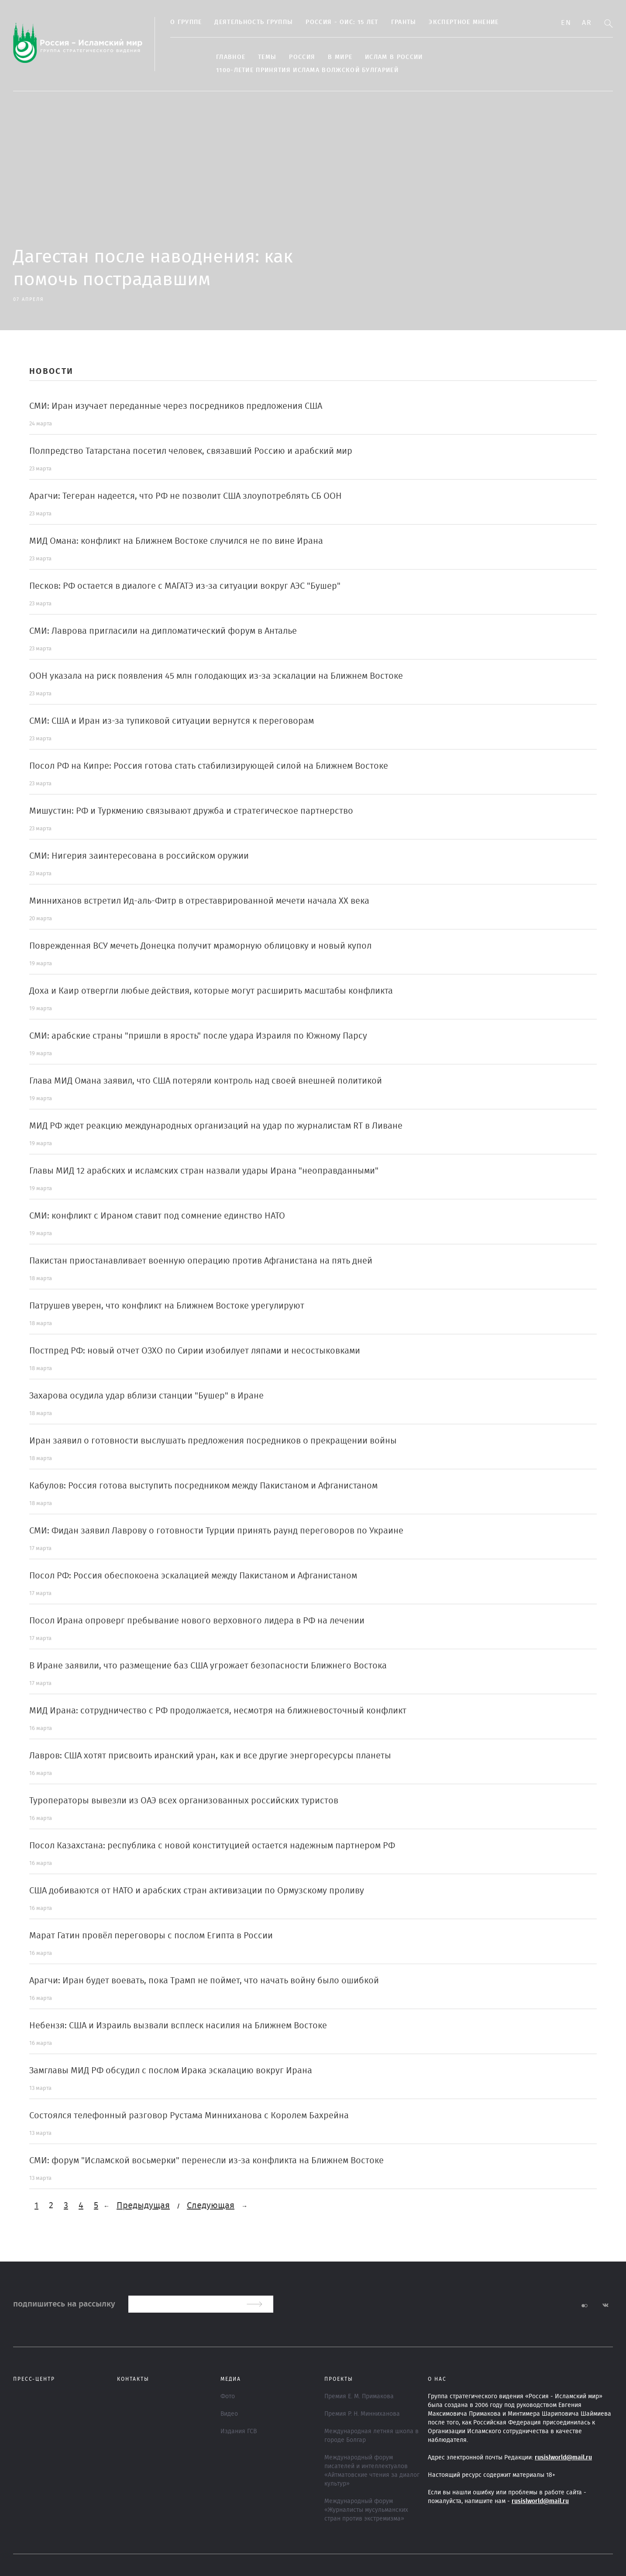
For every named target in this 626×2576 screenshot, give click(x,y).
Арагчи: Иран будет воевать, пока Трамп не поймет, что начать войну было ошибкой (204, 1980)
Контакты (133, 2379)
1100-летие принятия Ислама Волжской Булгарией (307, 70)
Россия (302, 57)
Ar (587, 22)
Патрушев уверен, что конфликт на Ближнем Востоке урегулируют (166, 1306)
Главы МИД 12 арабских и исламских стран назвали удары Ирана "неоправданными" (203, 1171)
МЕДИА (230, 2379)
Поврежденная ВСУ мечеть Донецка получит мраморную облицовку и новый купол (200, 946)
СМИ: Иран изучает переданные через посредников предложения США (175, 406)
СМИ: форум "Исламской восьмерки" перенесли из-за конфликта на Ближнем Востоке (206, 2160)
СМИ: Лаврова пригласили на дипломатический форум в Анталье (163, 631)
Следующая (210, 2205)
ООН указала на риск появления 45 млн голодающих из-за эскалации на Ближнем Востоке (216, 676)
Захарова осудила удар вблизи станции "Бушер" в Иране (146, 1396)
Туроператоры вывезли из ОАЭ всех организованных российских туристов (183, 1800)
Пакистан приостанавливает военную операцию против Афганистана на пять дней (200, 1261)
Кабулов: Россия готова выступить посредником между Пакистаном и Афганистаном (203, 1485)
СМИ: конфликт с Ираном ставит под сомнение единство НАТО (157, 1216)
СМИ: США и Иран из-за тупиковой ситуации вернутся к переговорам (171, 721)
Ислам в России (394, 57)
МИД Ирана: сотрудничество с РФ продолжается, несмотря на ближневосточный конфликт (217, 1710)
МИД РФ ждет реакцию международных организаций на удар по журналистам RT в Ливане (215, 1126)
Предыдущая (143, 2205)
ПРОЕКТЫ (338, 2379)
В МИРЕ (340, 57)
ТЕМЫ (267, 57)
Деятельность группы (253, 22)
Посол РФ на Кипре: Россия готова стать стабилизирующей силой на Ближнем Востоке (208, 766)
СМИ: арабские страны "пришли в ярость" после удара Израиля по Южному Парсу (198, 1036)
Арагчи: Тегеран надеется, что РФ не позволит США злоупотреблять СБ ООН (185, 496)
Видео (229, 2414)
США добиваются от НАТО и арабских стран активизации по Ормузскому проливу (196, 1890)
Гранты (403, 22)
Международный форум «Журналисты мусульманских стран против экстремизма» (366, 2510)
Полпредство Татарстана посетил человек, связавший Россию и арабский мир (190, 451)
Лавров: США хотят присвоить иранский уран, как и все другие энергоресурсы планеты (210, 1755)
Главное (230, 57)
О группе (186, 22)
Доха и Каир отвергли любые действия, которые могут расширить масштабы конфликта (211, 991)
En (566, 22)
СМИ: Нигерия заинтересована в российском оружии (139, 856)
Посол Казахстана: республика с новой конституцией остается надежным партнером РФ (212, 1845)
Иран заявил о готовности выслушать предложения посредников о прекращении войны (213, 1440)
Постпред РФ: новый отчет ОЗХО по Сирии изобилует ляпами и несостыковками (194, 1351)
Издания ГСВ (238, 2431)
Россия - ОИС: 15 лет (342, 22)
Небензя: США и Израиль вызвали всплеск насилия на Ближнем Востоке (178, 2025)
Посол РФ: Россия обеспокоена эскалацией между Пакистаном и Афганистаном (193, 1575)
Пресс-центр (34, 2379)
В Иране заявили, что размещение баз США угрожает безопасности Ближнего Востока (208, 1665)
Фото (227, 2396)
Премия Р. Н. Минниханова (362, 2414)
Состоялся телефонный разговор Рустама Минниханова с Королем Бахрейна (189, 2115)
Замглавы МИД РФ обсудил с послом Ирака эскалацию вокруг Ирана (170, 2070)
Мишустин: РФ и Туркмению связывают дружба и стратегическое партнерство (191, 811)
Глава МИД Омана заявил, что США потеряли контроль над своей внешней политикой (205, 1081)
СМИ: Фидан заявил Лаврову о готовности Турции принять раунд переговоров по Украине (216, 1530)
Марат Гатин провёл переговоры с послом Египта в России (151, 1935)
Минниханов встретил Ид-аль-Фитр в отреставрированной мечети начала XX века (199, 901)
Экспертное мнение (464, 22)
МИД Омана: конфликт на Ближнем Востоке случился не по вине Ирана (176, 541)
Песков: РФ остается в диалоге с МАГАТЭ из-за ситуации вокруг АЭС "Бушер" (185, 586)
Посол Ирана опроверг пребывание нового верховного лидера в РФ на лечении (197, 1620)
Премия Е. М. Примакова (359, 2396)
